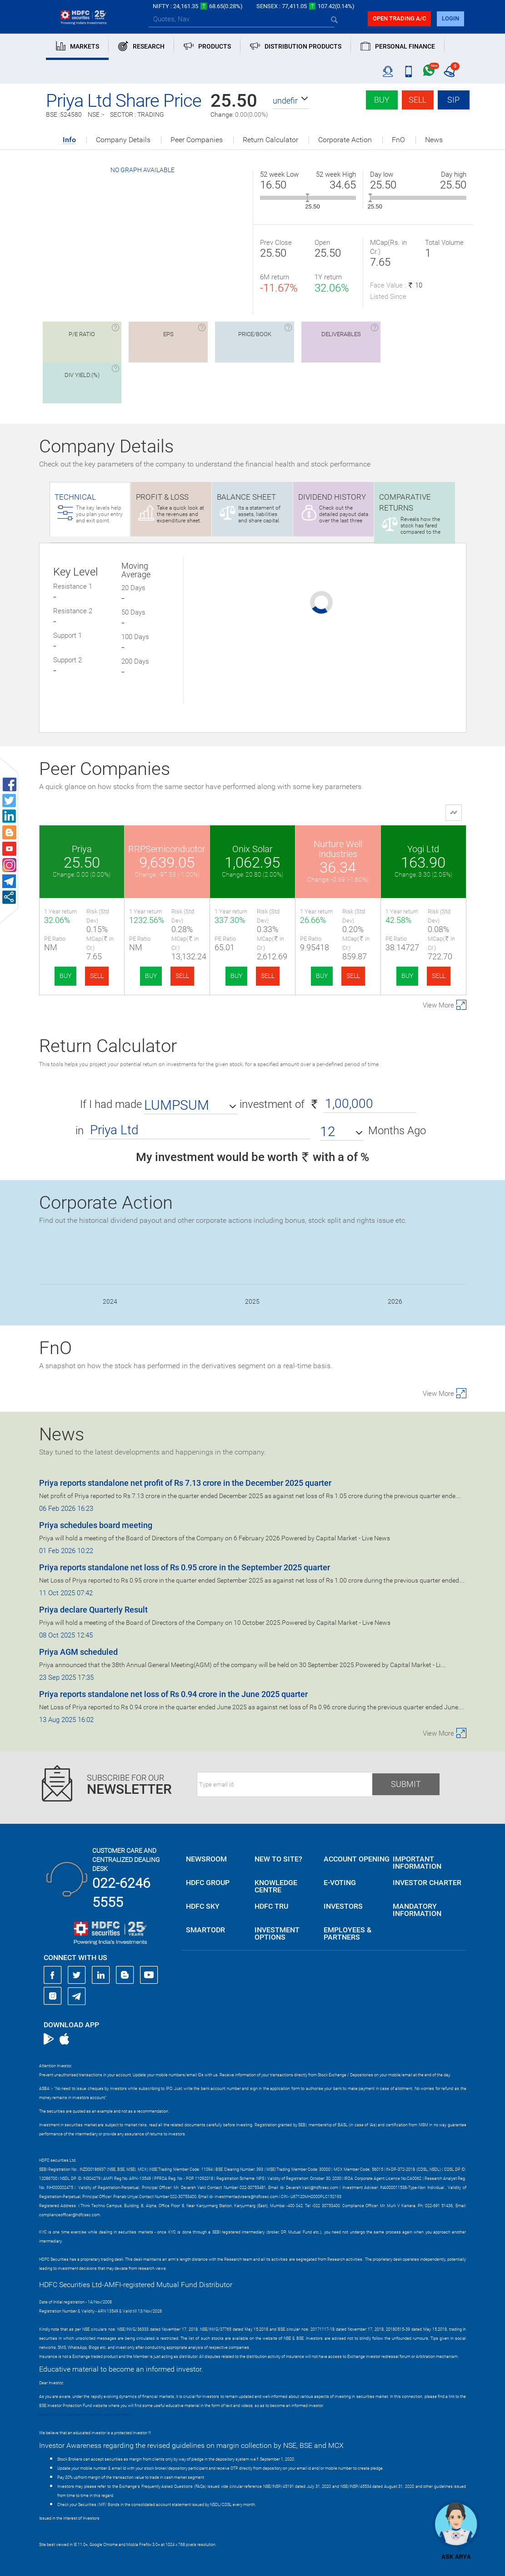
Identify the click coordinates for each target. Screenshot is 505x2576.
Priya (82, 849)
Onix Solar (252, 849)
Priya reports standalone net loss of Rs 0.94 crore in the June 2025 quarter (173, 1694)
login (450, 18)
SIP (453, 99)
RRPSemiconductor (166, 849)
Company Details (123, 140)
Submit (406, 1784)
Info (69, 140)
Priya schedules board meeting (95, 1525)
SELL (97, 975)
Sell (417, 99)
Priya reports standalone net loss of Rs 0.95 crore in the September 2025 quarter (184, 1567)
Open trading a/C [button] (399, 18)
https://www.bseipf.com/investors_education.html (85, 2414)
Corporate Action (345, 140)
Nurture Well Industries (338, 849)
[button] (291, 101)
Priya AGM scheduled (78, 1652)
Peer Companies (196, 140)
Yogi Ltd (423, 849)
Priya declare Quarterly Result (93, 1609)
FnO (398, 140)
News (434, 140)
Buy (382, 99)
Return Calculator (270, 140)
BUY (65, 975)
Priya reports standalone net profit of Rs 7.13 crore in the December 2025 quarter (185, 1483)
